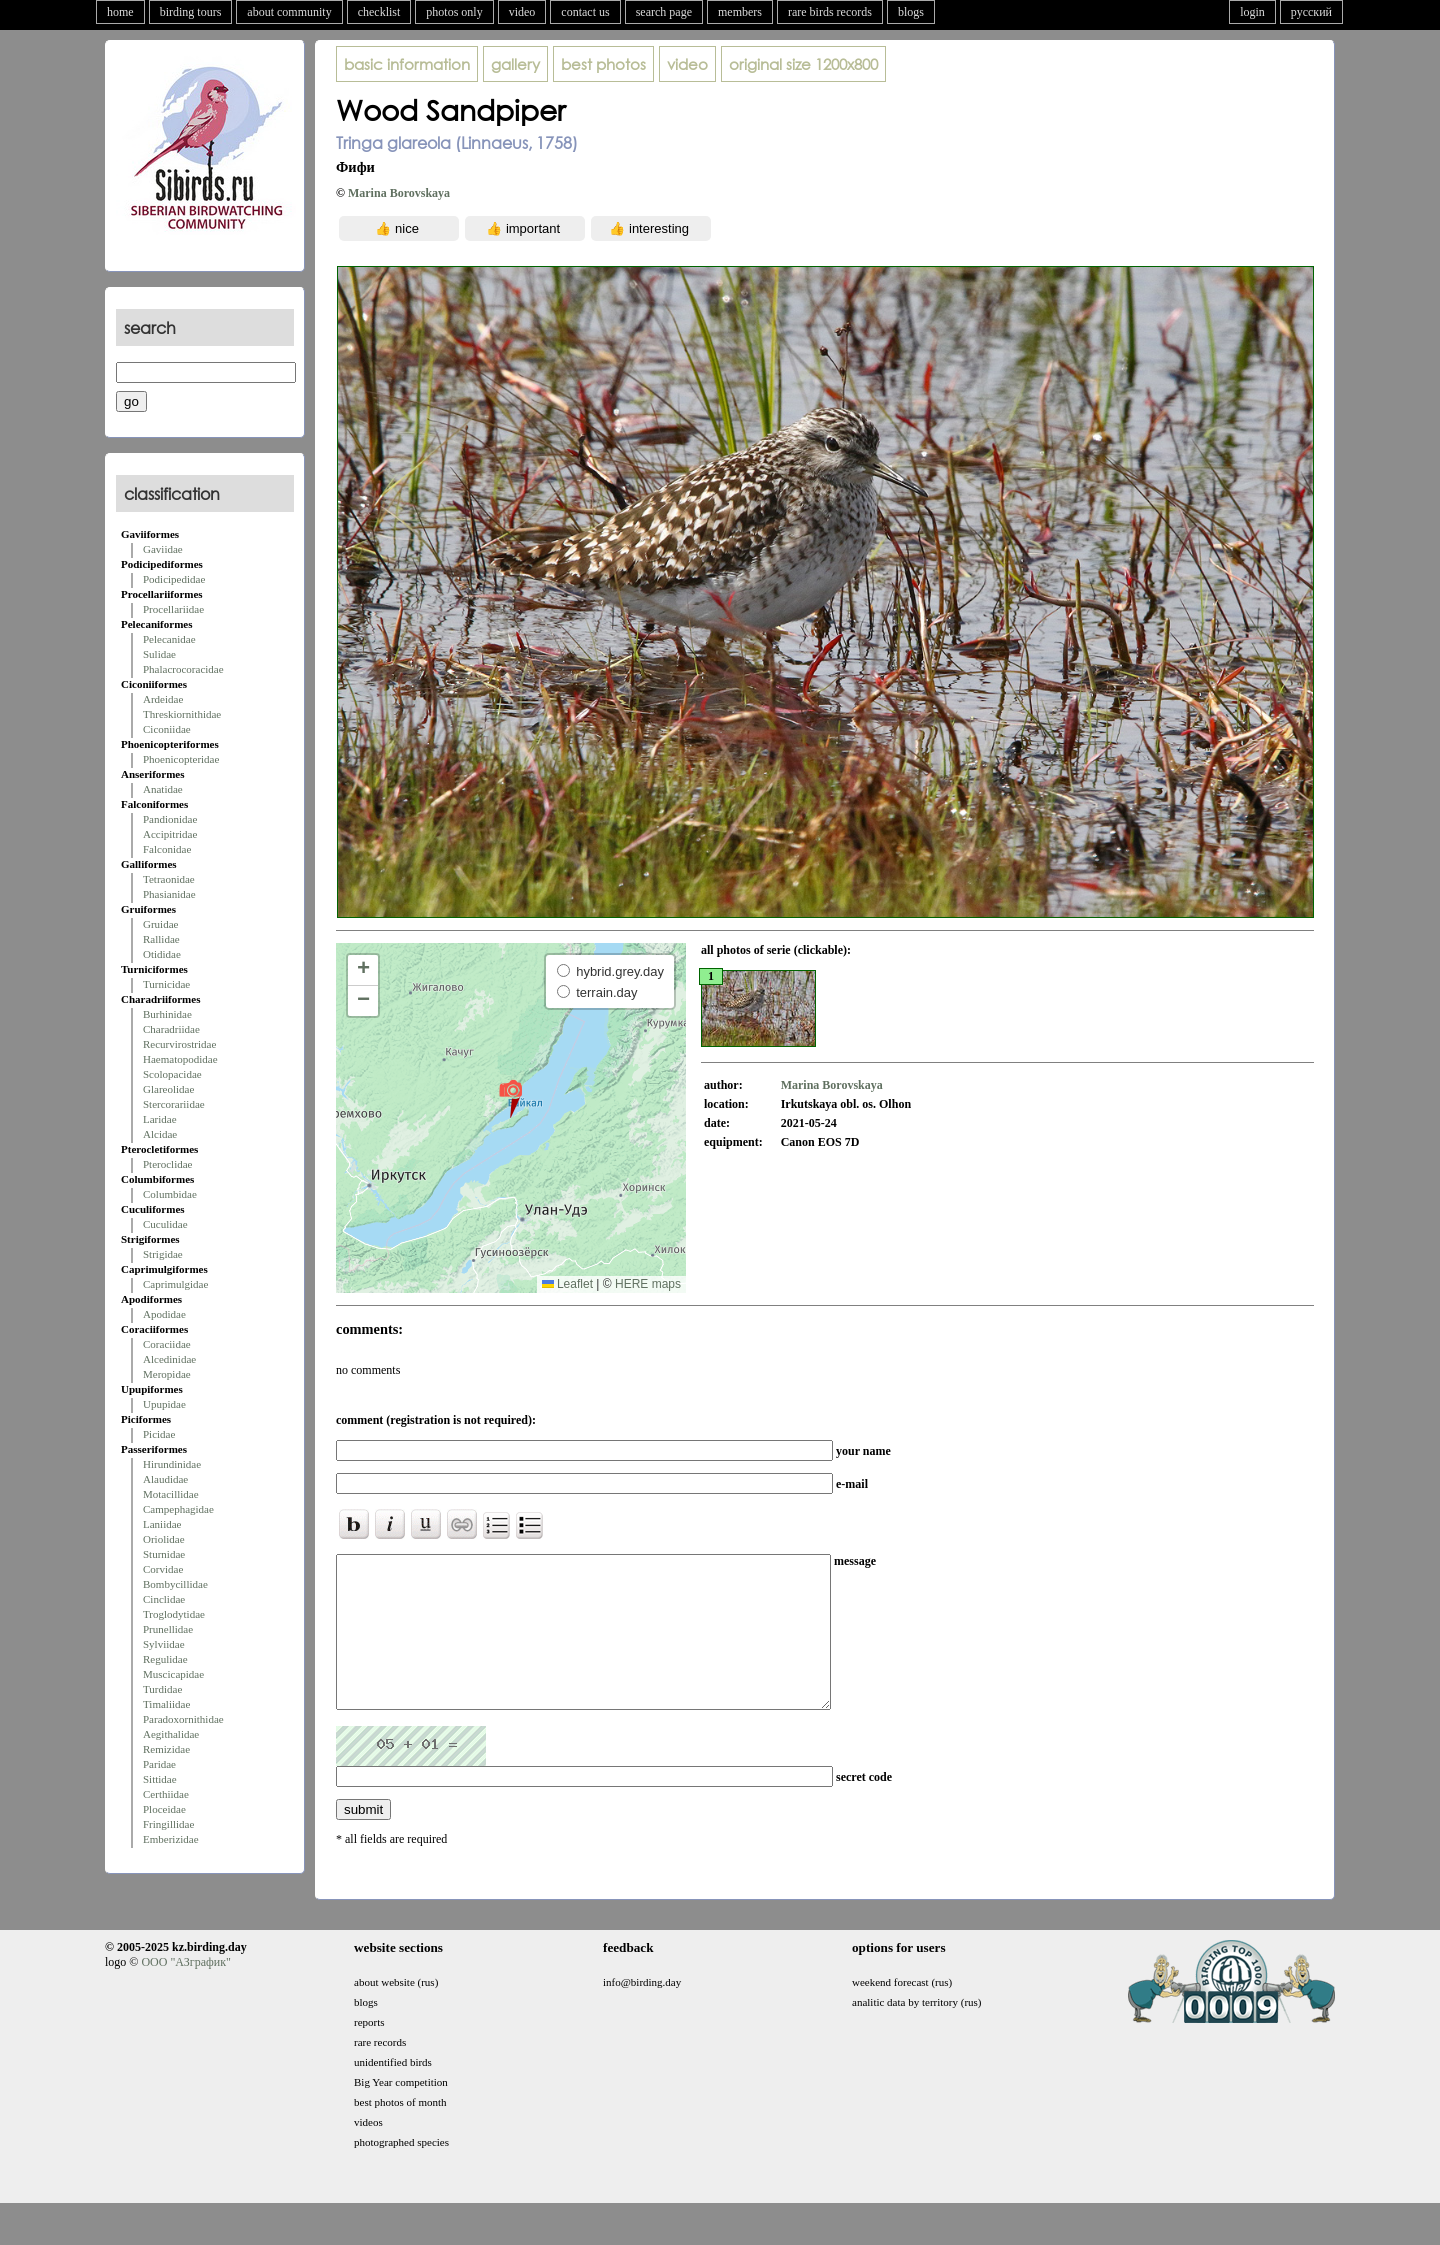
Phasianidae (169, 894)
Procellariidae (173, 609)
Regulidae (165, 1659)
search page (664, 12)
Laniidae (162, 1524)
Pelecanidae (169, 639)
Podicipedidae (174, 579)
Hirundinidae (172, 1464)
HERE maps (648, 1284)
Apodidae (164, 1314)
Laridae (160, 1119)
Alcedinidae (169, 1359)
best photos (603, 64)
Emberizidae (171, 1839)
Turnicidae (166, 984)
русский (1311, 12)
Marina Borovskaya (399, 193)
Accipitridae (170, 834)
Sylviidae (164, 1644)
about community (289, 12)
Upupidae (164, 1404)
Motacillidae (171, 1494)
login (1252, 12)
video (522, 12)
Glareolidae (168, 1089)
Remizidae (166, 1749)
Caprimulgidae (175, 1284)
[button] (510, 1098)
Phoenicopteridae (181, 759)
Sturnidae (164, 1554)
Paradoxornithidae (183, 1719)
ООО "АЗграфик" (185, 1992)
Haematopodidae (180, 1059)
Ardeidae (163, 699)
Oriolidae (164, 1539)
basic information (407, 64)
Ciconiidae (167, 729)
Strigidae (163, 1254)
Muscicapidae (173, 1674)
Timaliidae (166, 1704)
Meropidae (167, 1374)
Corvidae (163, 1569)
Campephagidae (178, 1509)
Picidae (159, 1434)
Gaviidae (163, 549)
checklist (379, 12)
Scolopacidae (172, 1074)
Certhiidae (166, 1794)
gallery (515, 64)
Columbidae (170, 1194)
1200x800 (803, 64)
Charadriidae (171, 1029)
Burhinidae (167, 1014)
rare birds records (830, 12)
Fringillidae (168, 1824)
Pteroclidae (167, 1164)
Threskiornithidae (182, 714)
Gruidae (160, 924)
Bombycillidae (175, 1584)
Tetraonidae (169, 879)
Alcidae (160, 1134)
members (740, 12)
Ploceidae (164, 1809)
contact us (585, 12)
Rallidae (161, 939)
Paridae (159, 1764)
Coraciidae (167, 1344)
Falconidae (167, 849)
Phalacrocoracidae (183, 669)
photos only (454, 12)
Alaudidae (165, 1479)
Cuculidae (165, 1224)
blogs (911, 12)
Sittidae (160, 1779)
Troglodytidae (174, 1614)
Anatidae (163, 789)
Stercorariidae (174, 1104)
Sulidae (159, 654)
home (120, 12)
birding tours (191, 12)
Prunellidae (168, 1629)
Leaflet (567, 1284)
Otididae (162, 954)
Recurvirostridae (179, 1044)
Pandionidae (170, 819)
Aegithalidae (171, 1734)
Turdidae (162, 1689)
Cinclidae (164, 1599)
